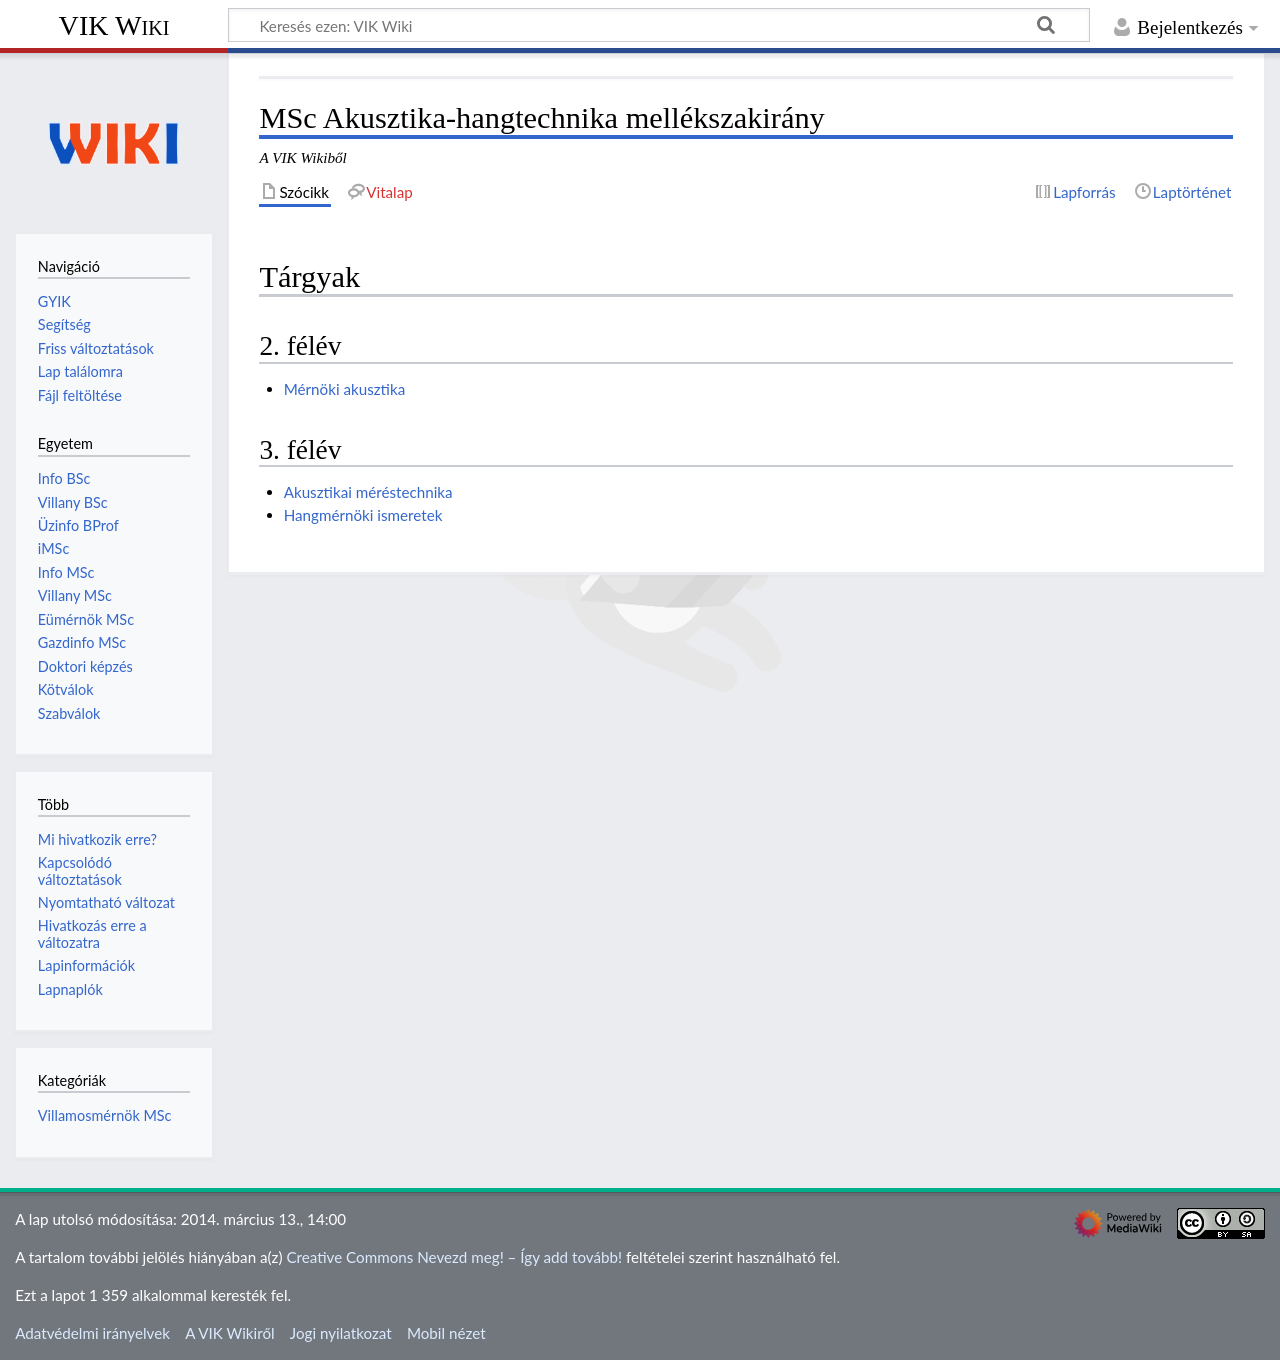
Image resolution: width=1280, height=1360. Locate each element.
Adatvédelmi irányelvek (92, 1333)
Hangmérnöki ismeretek (363, 515)
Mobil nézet (446, 1333)
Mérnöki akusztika (345, 389)
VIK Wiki (114, 25)
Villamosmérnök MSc (105, 1115)
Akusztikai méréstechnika (368, 492)
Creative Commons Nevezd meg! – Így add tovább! (454, 1257)
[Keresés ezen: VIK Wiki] (659, 25)
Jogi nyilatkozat (341, 1333)
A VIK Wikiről (229, 1333)
